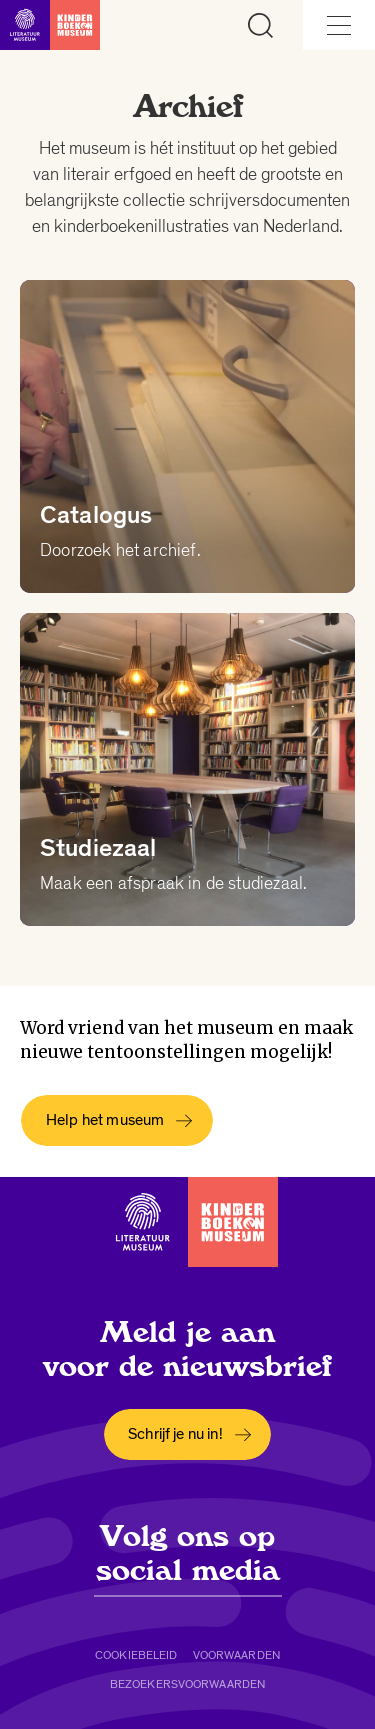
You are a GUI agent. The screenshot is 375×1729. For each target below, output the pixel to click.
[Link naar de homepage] (50, 25)
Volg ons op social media (188, 1553)
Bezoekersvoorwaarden (187, 1684)
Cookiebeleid (136, 1655)
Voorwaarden (236, 1655)
